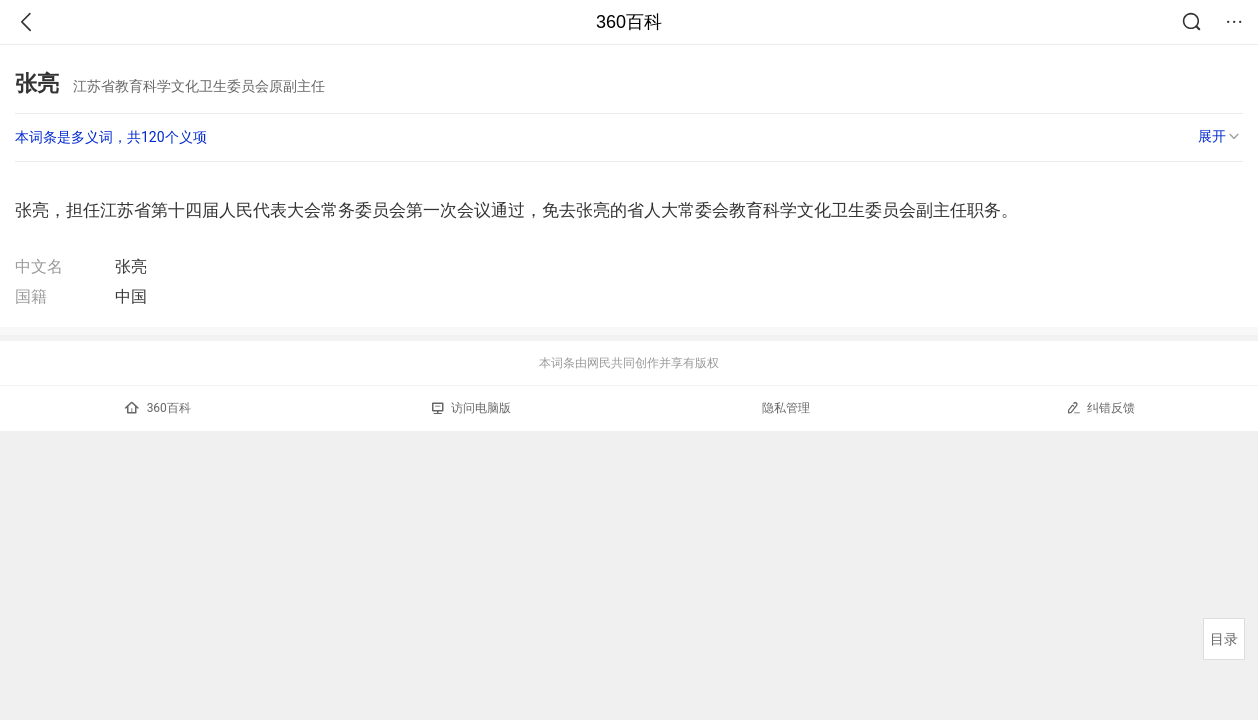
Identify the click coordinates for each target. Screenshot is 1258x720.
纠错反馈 (1100, 407)
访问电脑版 (471, 408)
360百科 (629, 22)
